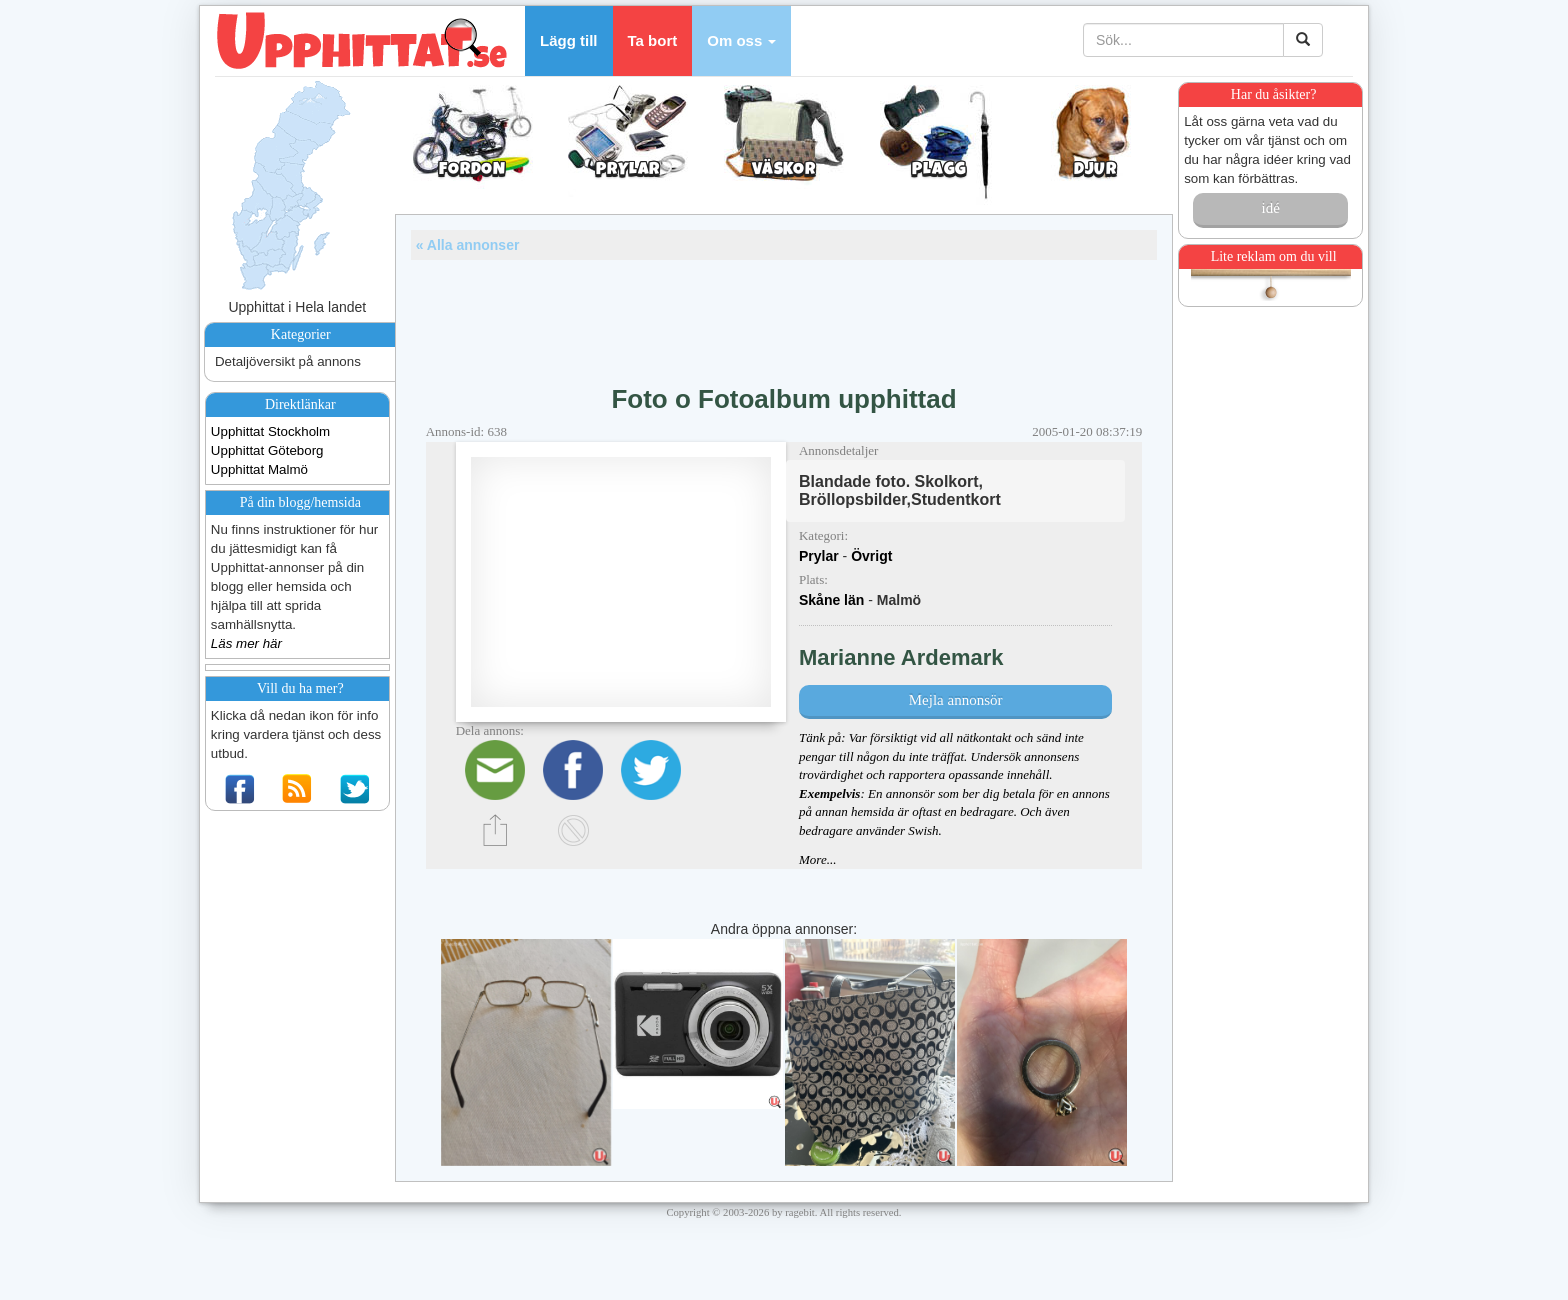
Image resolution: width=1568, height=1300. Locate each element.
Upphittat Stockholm (270, 431)
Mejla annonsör (956, 700)
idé (1270, 208)
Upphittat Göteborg (267, 450)
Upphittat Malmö (259, 469)
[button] (741, 41)
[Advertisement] (784, 315)
